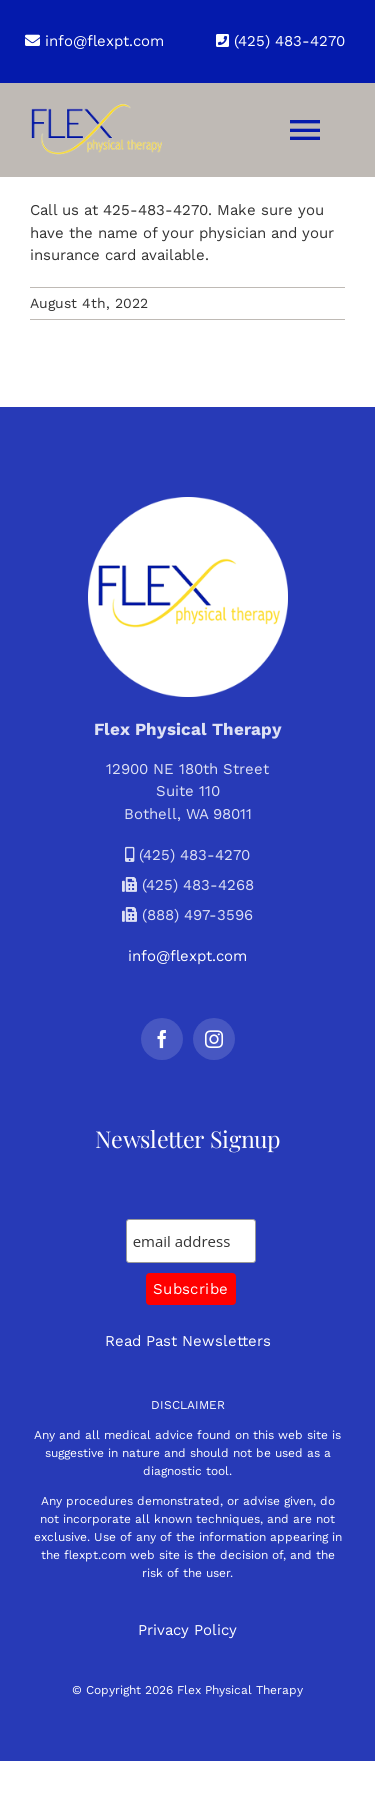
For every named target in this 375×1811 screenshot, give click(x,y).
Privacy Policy (187, 1630)
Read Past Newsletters (188, 1341)
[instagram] (214, 1039)
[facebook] (162, 1039)
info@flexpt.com (94, 41)
